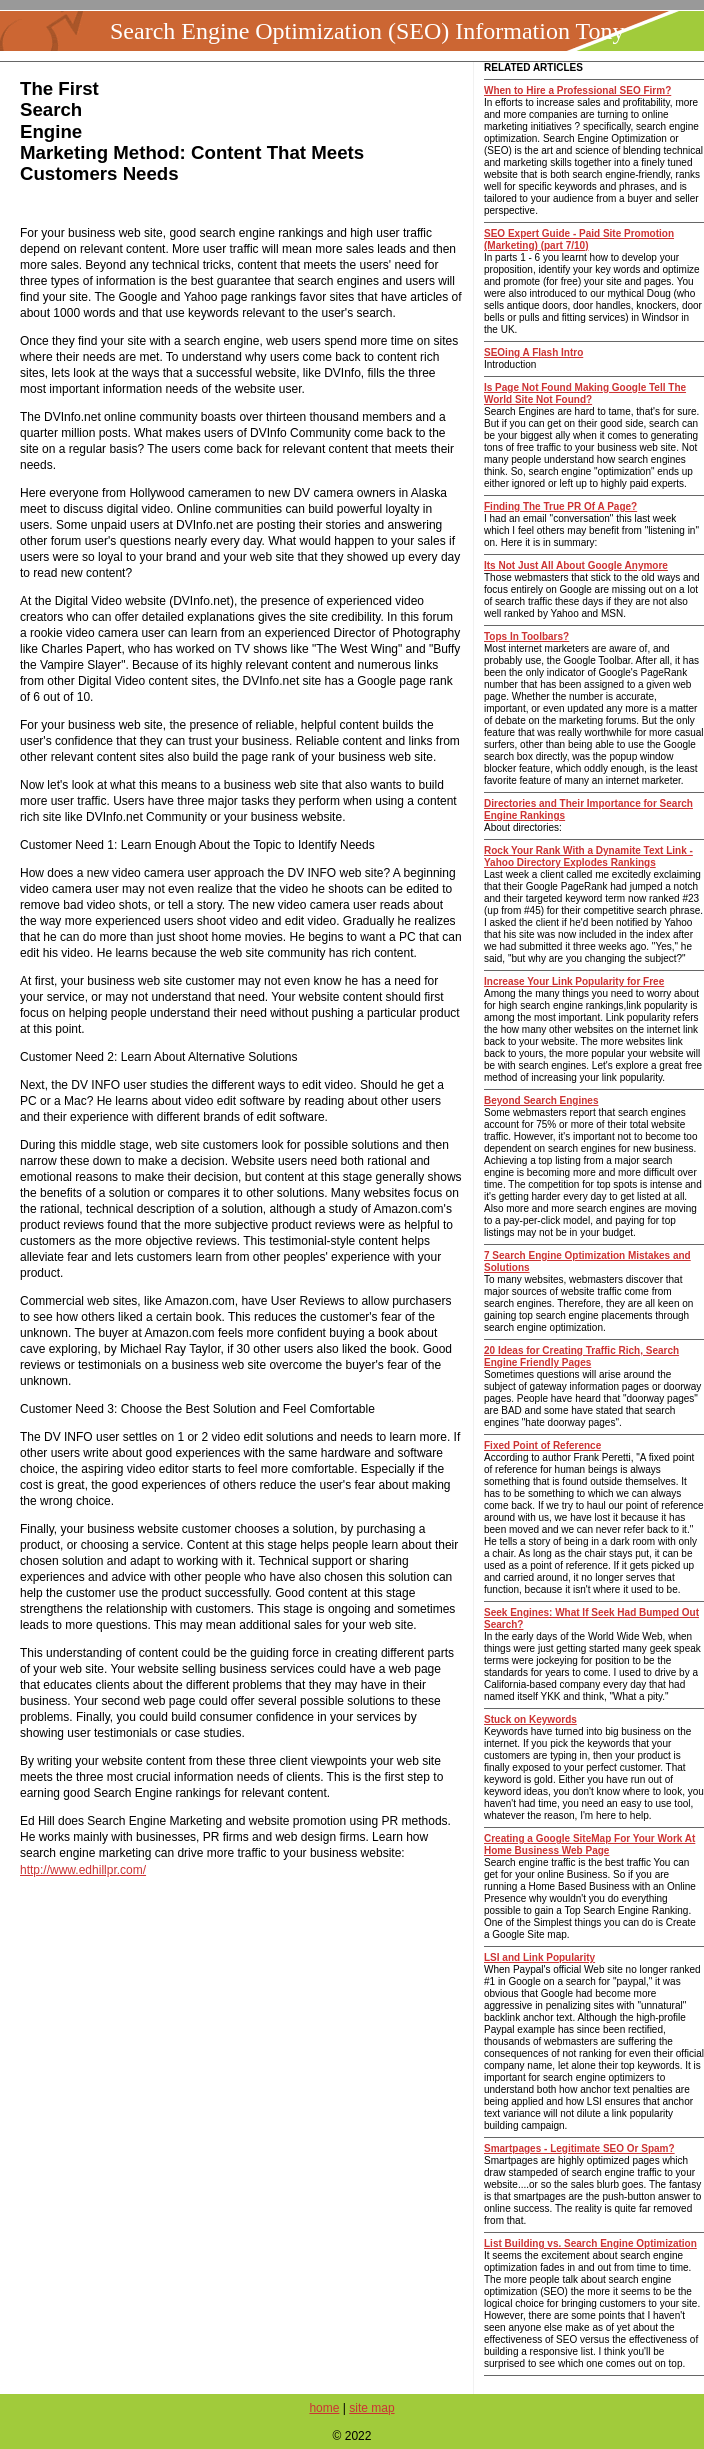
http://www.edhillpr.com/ (83, 1870)
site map (371, 2408)
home (324, 2408)
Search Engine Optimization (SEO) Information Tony (367, 31)
